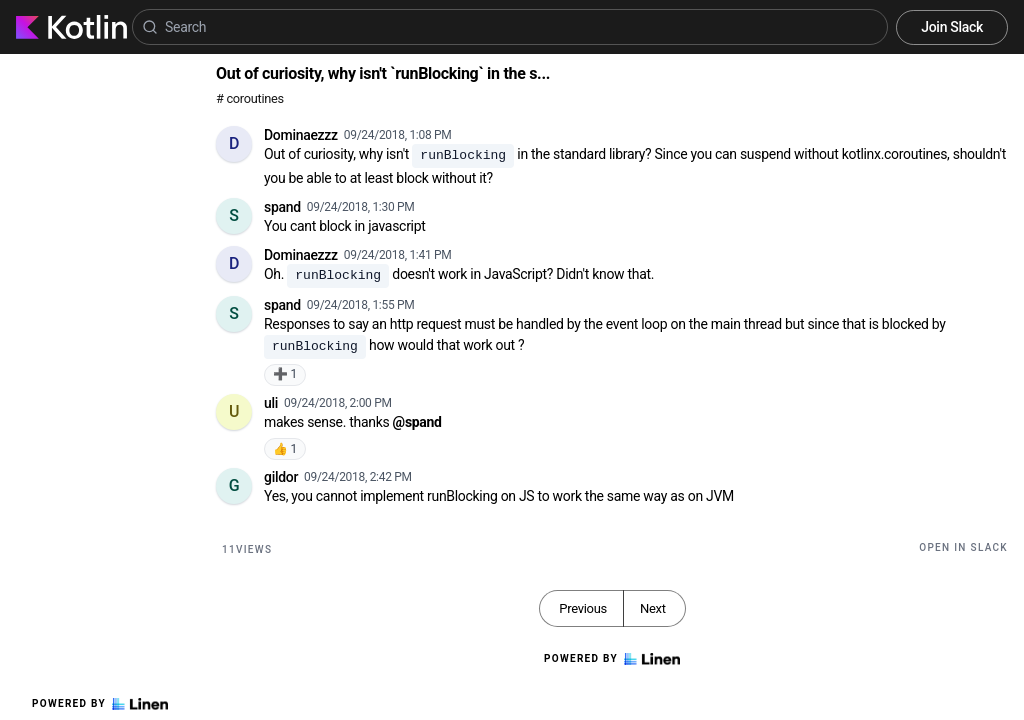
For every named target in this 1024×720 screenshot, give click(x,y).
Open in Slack (963, 547)
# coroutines (250, 98)
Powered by (100, 704)
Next (653, 608)
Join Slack (952, 27)
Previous (583, 608)
